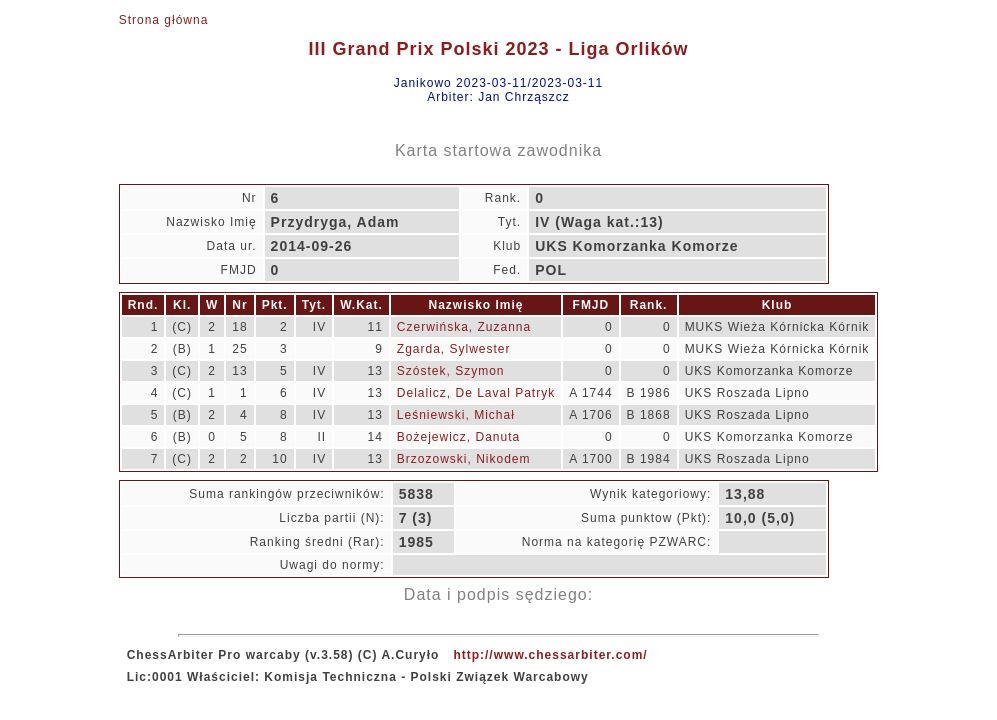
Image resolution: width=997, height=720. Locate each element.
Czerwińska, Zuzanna (464, 327)
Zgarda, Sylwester (454, 349)
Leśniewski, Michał (456, 415)
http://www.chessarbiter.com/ (550, 655)
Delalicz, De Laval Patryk (476, 393)
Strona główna (164, 20)
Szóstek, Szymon (451, 371)
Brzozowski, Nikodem (464, 459)
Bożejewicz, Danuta (458, 437)
